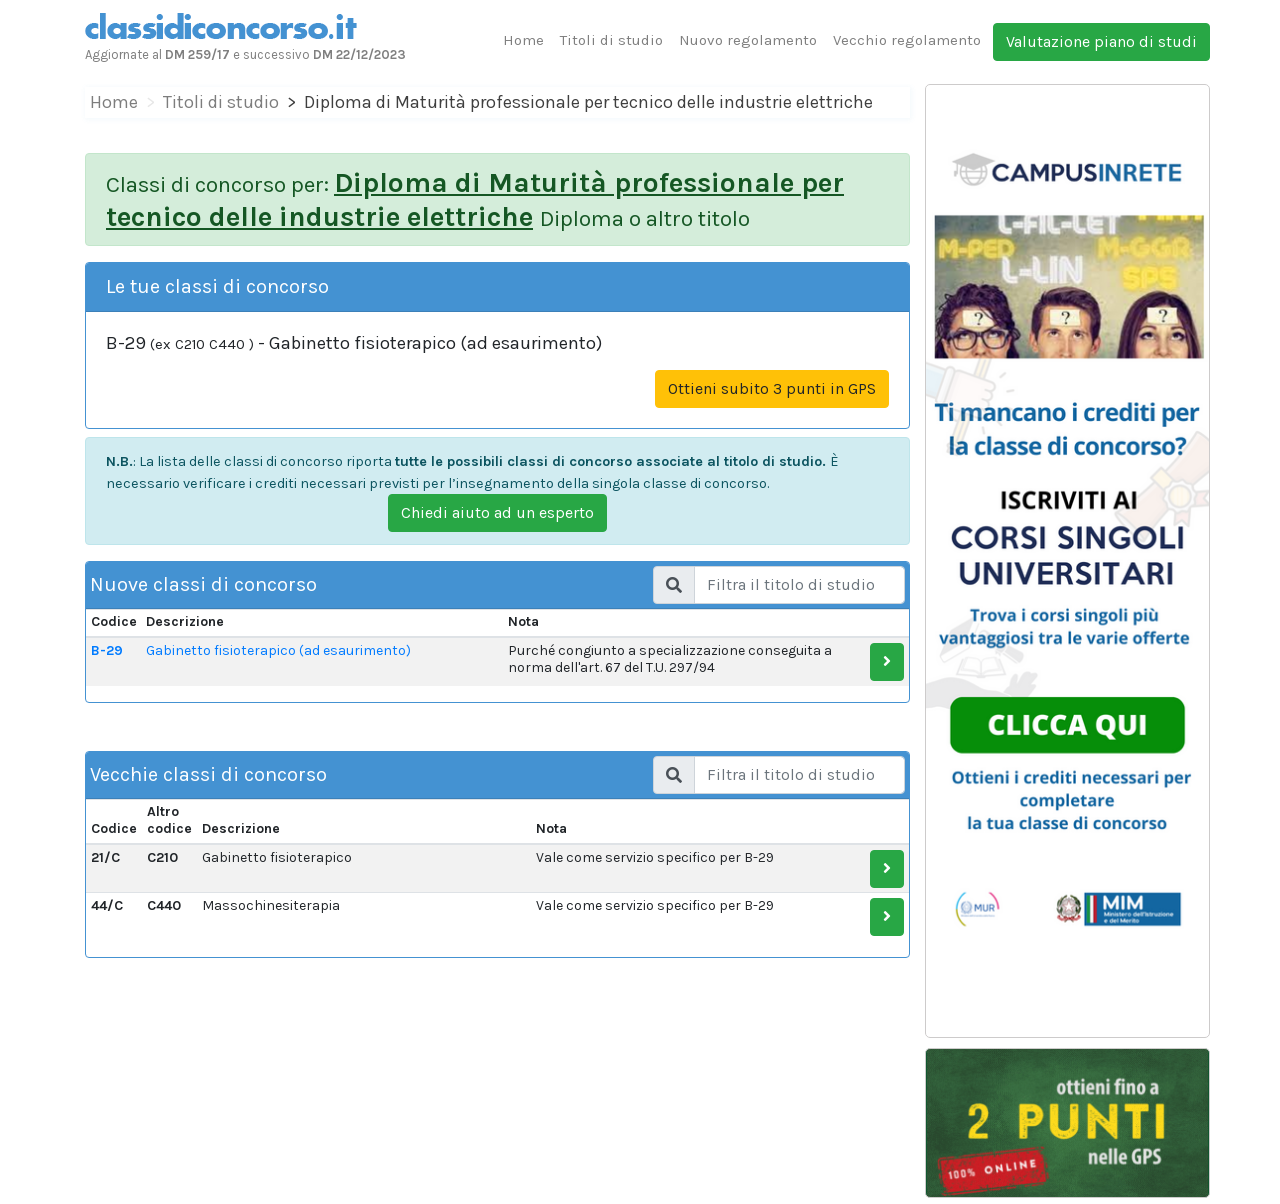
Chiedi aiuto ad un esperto (497, 512)
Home (523, 40)
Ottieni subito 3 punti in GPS (772, 388)
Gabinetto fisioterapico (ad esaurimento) (278, 650)
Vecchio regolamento (907, 40)
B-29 (107, 650)
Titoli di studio (611, 40)
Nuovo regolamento (748, 40)
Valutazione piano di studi (1101, 41)
